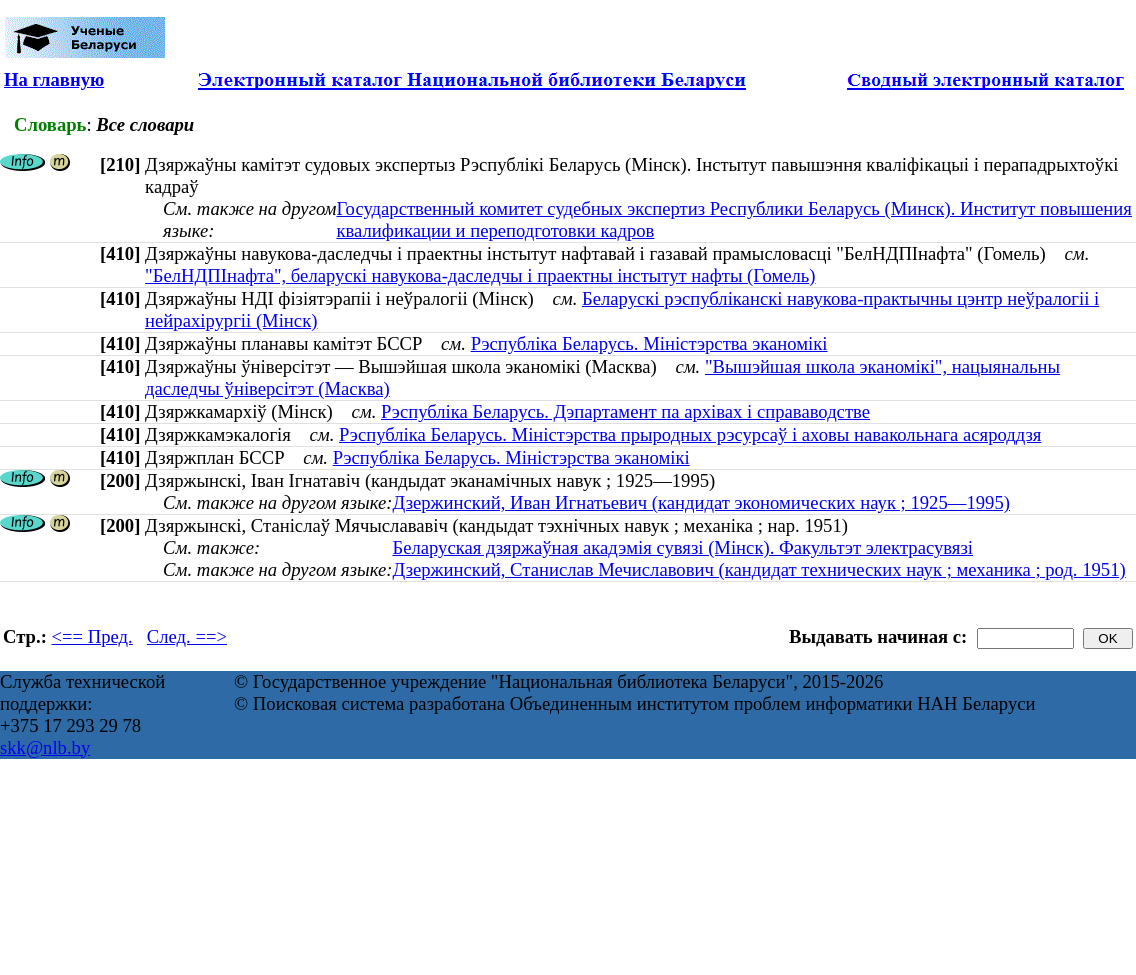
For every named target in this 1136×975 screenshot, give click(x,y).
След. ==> (187, 636)
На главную (54, 79)
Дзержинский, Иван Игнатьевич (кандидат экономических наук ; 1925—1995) (701, 502)
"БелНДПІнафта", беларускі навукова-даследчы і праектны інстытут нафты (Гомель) (480, 275)
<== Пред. (92, 636)
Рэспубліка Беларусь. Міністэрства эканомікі (649, 343)
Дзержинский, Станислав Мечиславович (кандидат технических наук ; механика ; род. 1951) (758, 569)
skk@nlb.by (45, 747)
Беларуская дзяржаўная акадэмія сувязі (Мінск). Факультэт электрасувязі (682, 547)
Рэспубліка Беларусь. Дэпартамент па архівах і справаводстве (625, 411)
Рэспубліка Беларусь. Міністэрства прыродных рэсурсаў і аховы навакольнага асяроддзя (690, 434)
